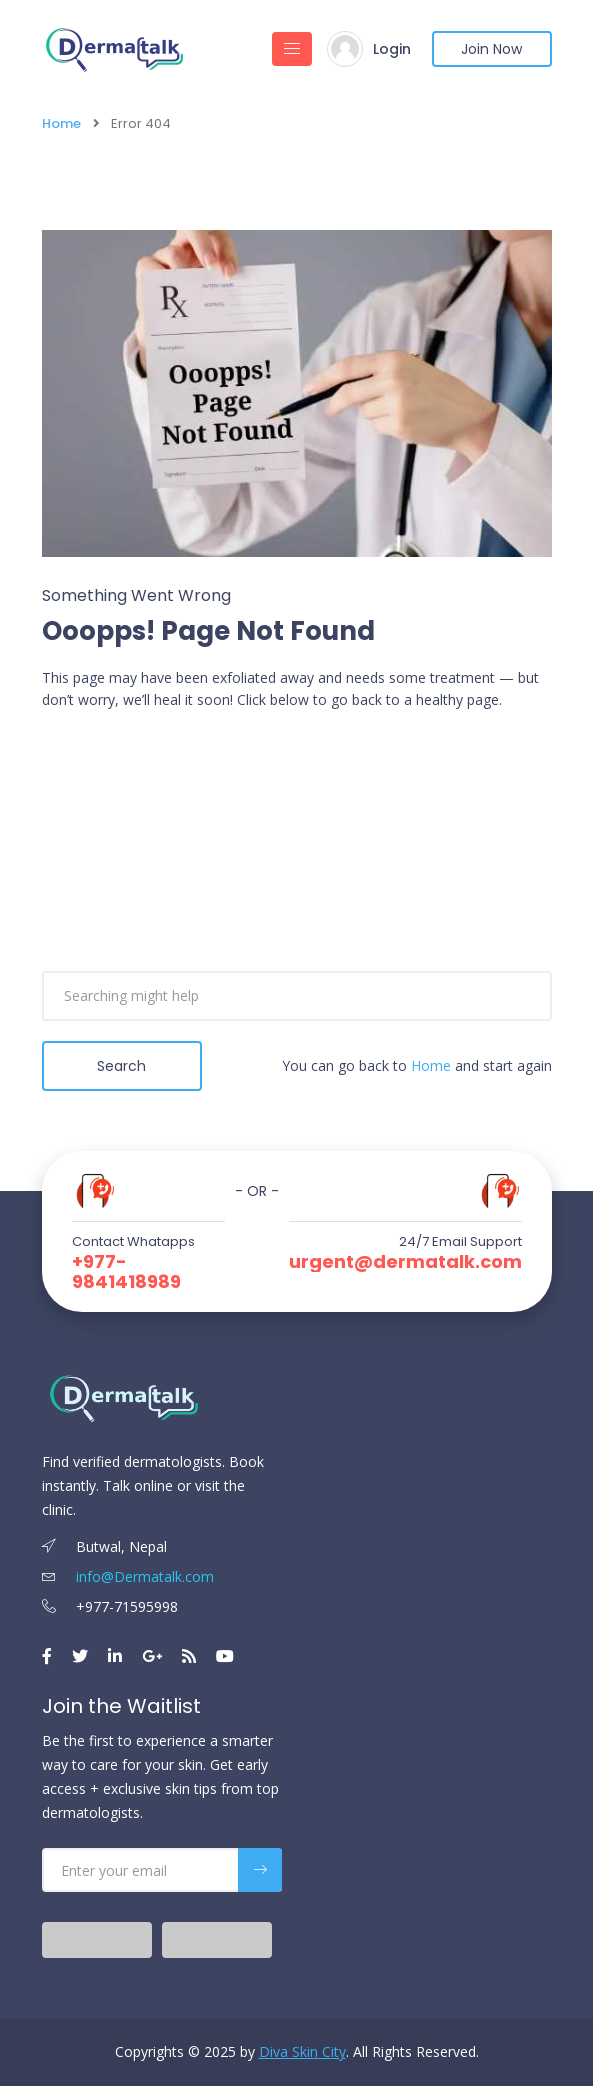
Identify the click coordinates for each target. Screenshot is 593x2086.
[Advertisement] (297, 872)
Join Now (491, 49)
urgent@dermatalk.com (405, 1262)
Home (61, 123)
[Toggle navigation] (292, 49)
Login (392, 49)
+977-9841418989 (126, 1272)
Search (121, 1066)
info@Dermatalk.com (128, 1576)
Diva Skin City (302, 2051)
